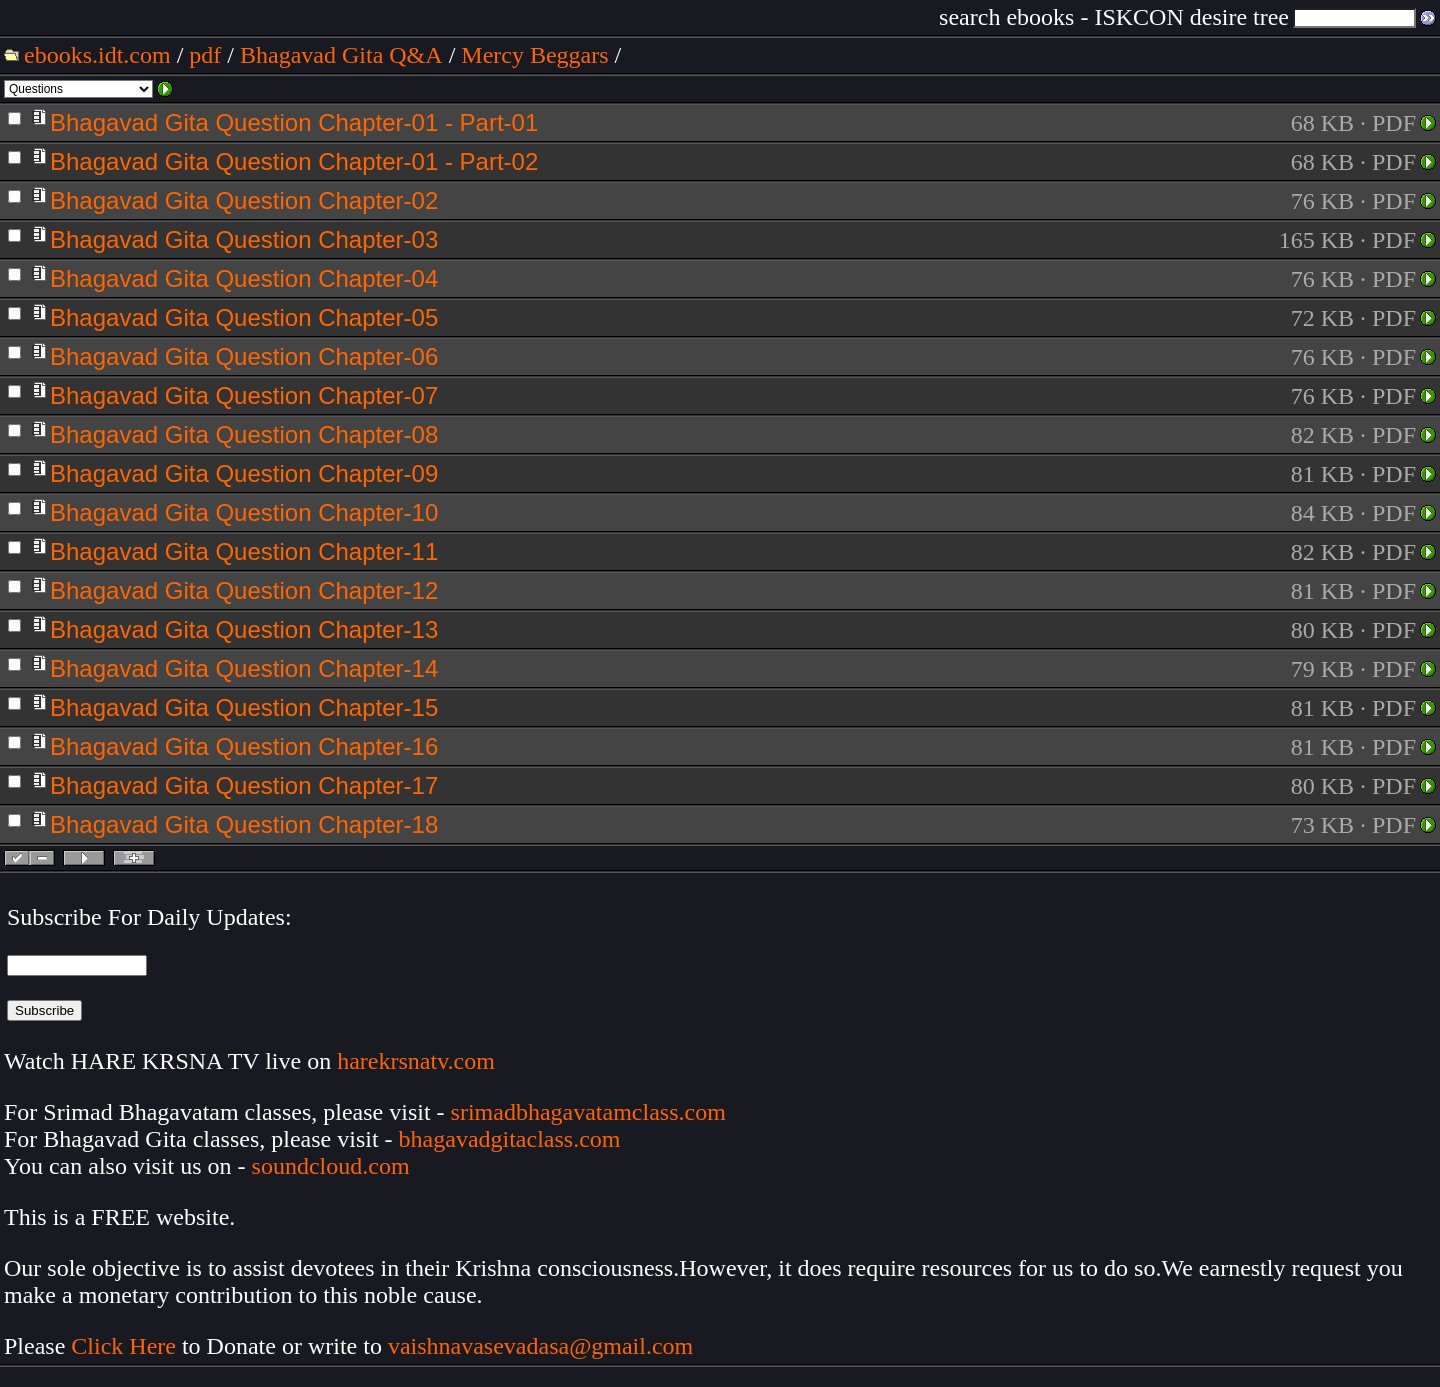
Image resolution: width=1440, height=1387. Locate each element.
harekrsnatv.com (416, 1061)
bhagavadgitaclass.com (510, 1139)
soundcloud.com (331, 1166)
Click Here (123, 1346)
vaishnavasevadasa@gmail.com (543, 1346)
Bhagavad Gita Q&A (341, 55)
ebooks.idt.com (97, 55)
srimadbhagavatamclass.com (588, 1112)
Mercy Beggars (534, 55)
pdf (205, 55)
